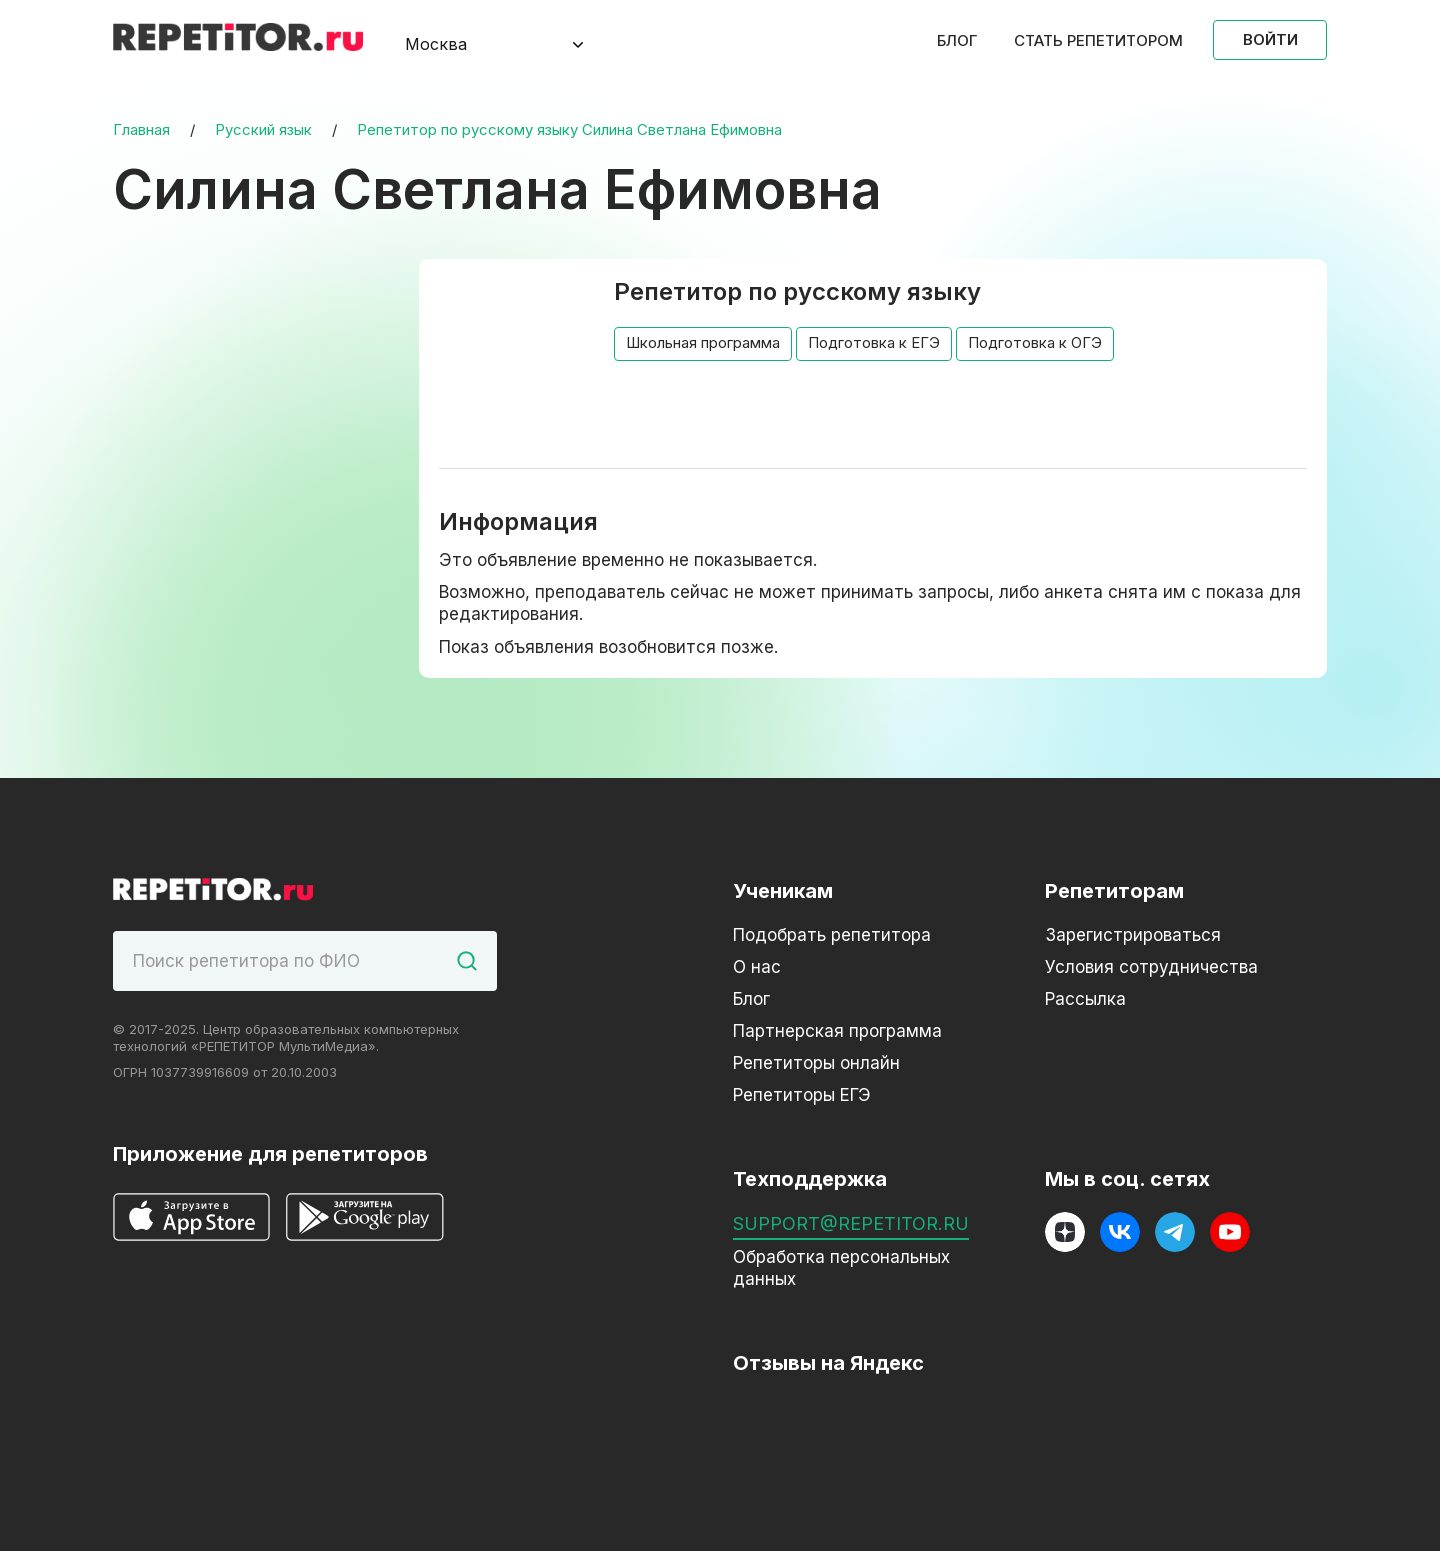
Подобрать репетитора (832, 935)
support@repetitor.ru (851, 1223)
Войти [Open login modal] (1270, 39)
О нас (757, 967)
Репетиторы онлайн (816, 1063)
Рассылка (1085, 999)
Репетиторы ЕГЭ (802, 1095)
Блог (957, 40)
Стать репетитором (1098, 40)
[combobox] (477, 44)
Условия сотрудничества (1151, 967)
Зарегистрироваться (1133, 935)
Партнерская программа (837, 1031)
